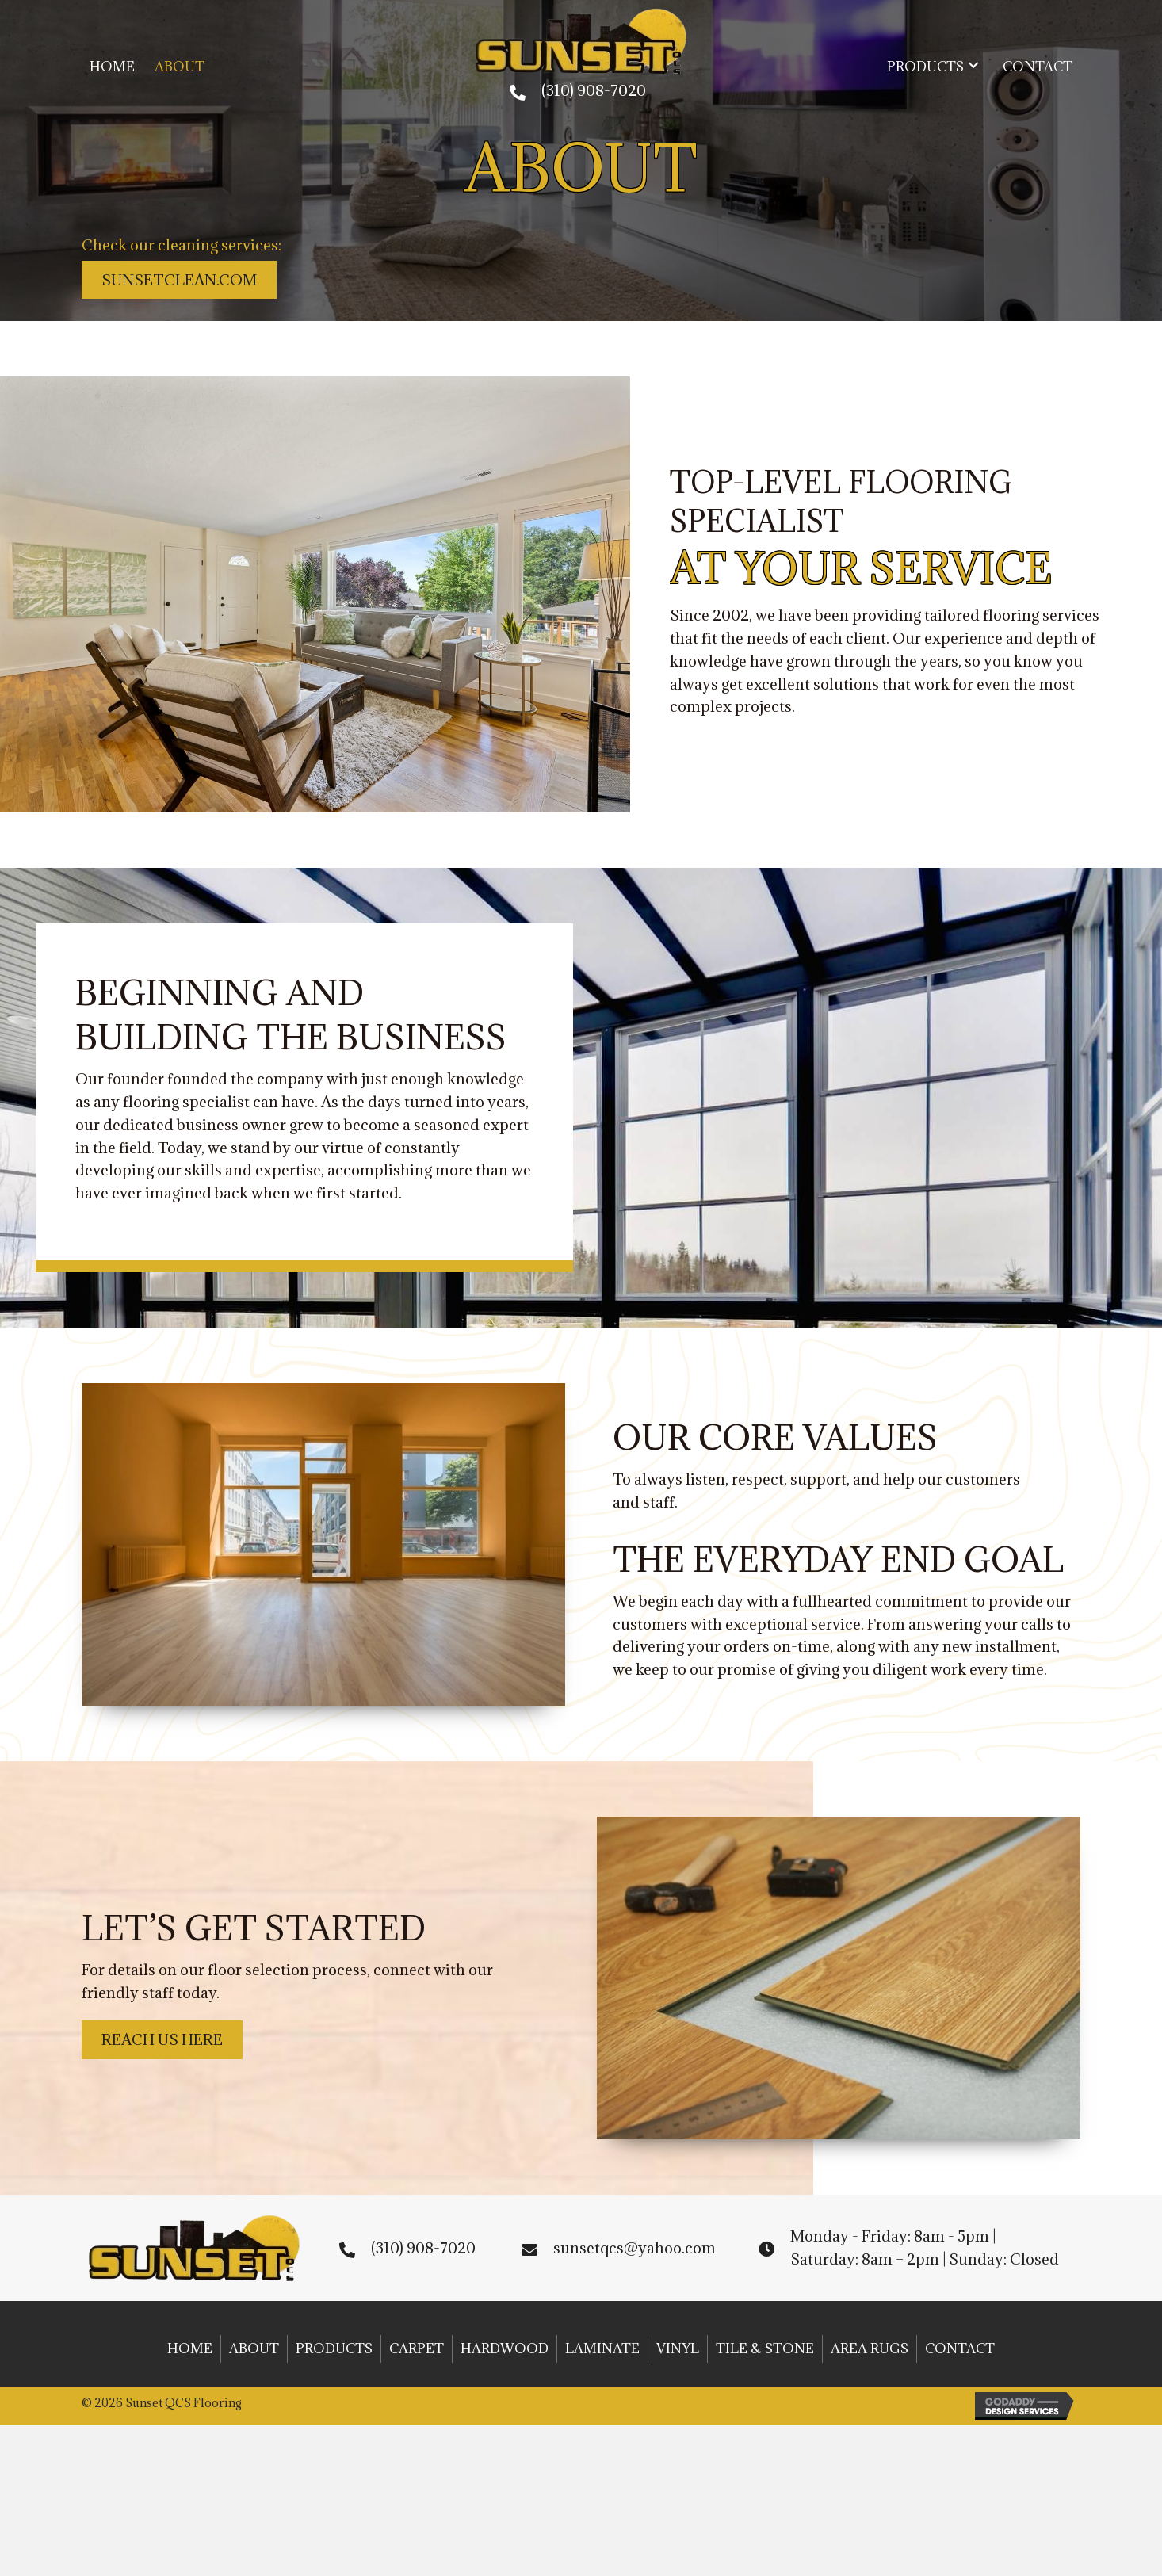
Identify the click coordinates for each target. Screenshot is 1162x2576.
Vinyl (677, 2348)
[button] (973, 65)
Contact (960, 2348)
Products (334, 2348)
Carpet (416, 2348)
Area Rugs (869, 2348)
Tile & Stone (765, 2348)
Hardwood (505, 2348)
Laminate (602, 2348)
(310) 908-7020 (593, 90)
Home (189, 2348)
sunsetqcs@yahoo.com (634, 2247)
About (254, 2348)
